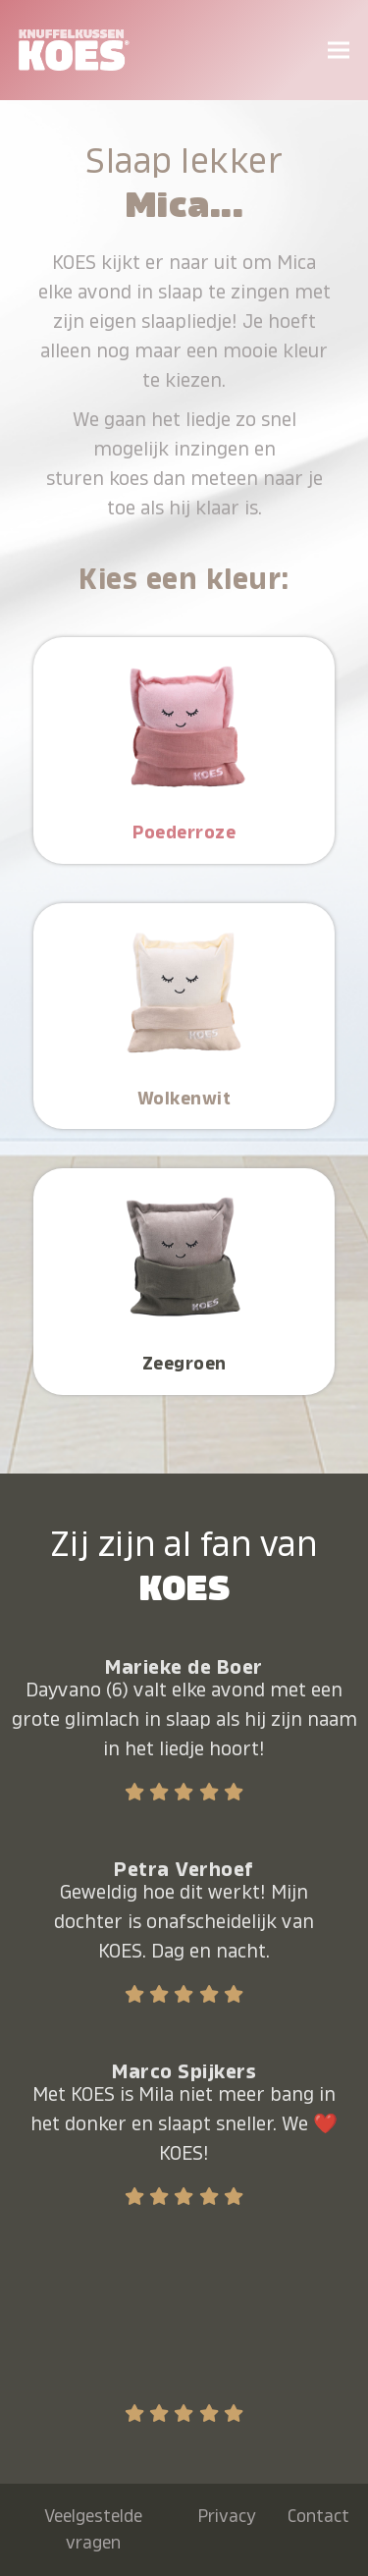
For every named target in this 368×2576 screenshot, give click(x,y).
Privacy (227, 2516)
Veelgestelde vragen (93, 2529)
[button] (338, 49)
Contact (318, 2516)
